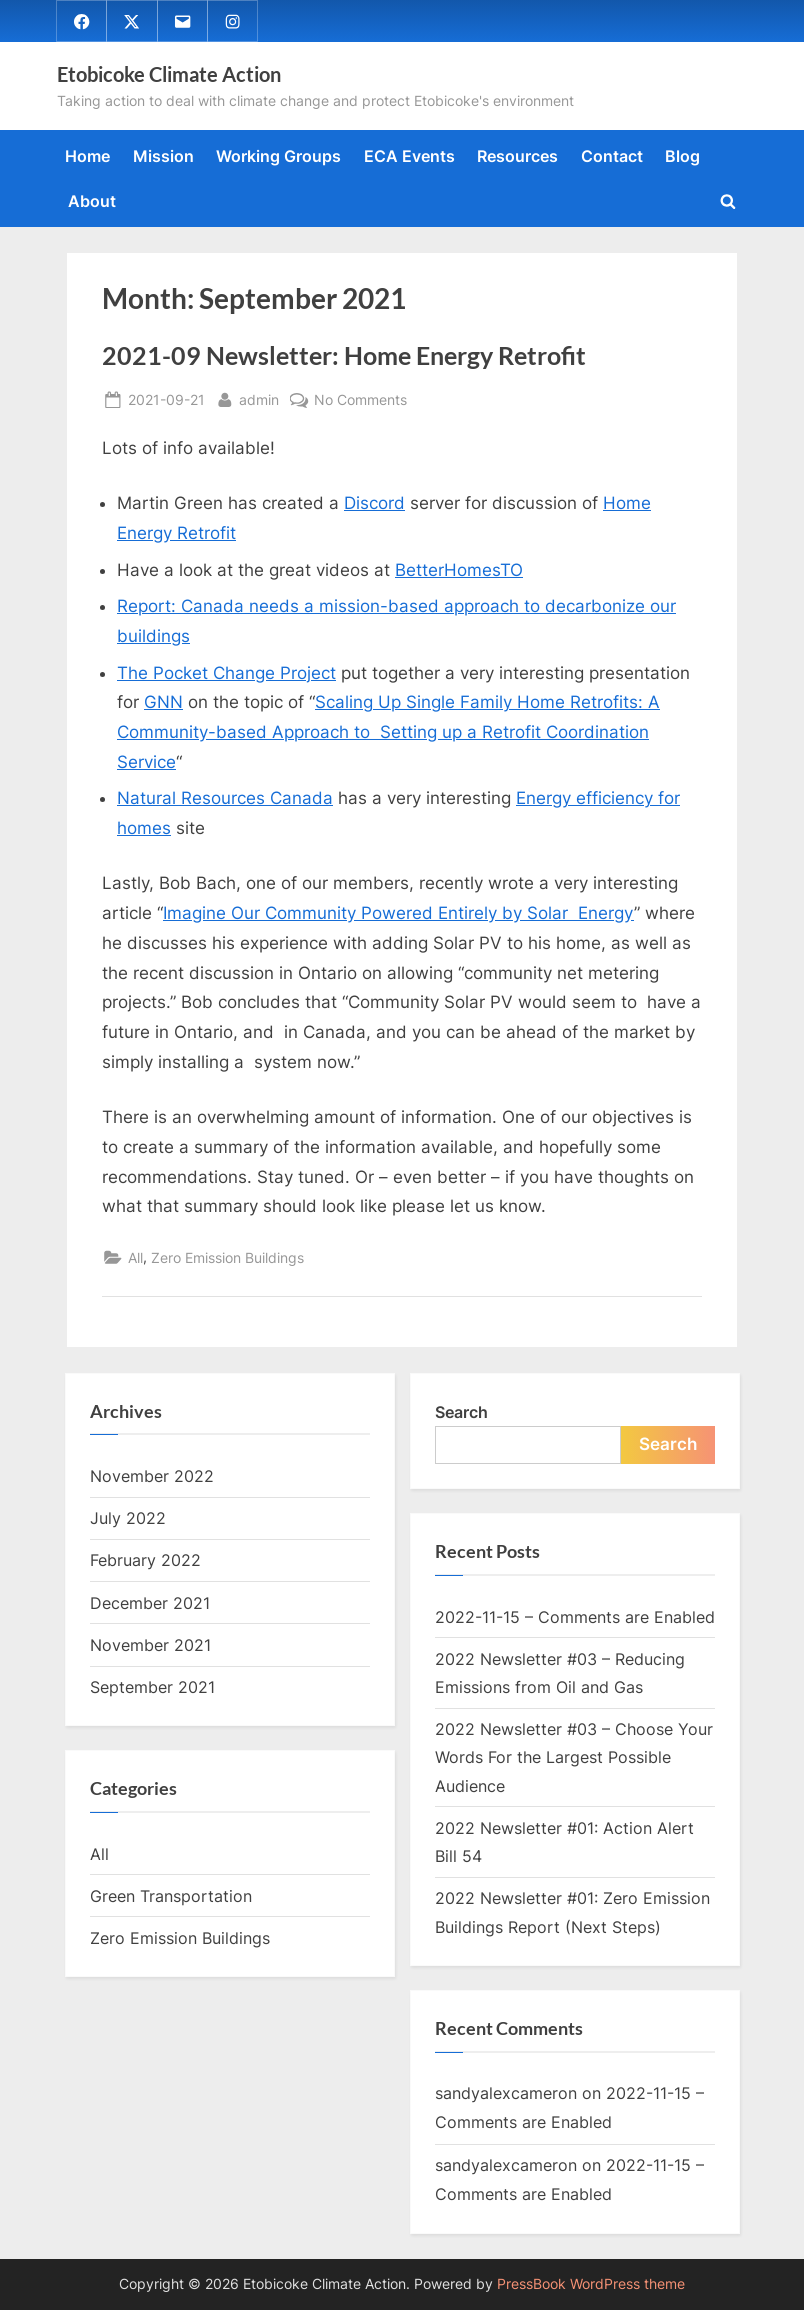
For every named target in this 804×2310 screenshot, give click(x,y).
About (92, 201)
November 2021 (150, 1645)
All (135, 1258)
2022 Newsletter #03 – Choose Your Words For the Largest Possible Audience (574, 1758)
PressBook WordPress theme (591, 2284)
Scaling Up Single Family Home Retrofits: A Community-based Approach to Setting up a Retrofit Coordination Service (388, 733)
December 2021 (150, 1603)
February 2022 (145, 1561)
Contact (612, 157)
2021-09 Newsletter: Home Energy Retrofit (344, 356)
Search (461, 1412)
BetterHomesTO (459, 570)
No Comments (360, 400)
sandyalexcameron (506, 2094)
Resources (517, 157)
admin (259, 398)
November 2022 (152, 1476)
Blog (682, 157)
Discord (374, 504)
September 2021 (152, 1687)
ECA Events (409, 157)
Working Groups (278, 157)
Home (87, 157)
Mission (163, 157)
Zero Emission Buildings (227, 1258)
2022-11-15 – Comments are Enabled (575, 1617)
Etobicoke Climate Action (169, 74)
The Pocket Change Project (226, 673)
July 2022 (128, 1519)
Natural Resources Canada (225, 799)
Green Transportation (171, 1896)
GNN (163, 703)
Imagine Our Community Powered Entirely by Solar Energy (398, 913)
